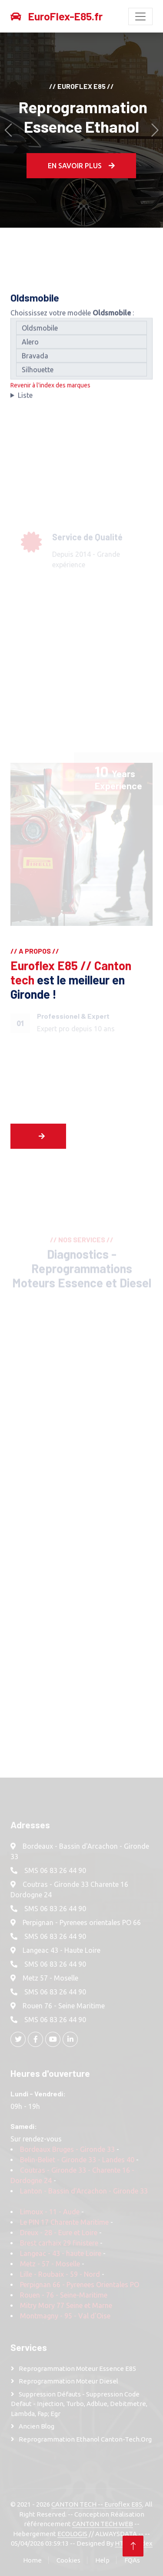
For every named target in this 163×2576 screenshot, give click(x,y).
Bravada (81, 360)
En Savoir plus (81, 166)
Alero (81, 346)
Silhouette (81, 374)
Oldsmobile (81, 333)
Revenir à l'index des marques (50, 389)
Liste (25, 400)
